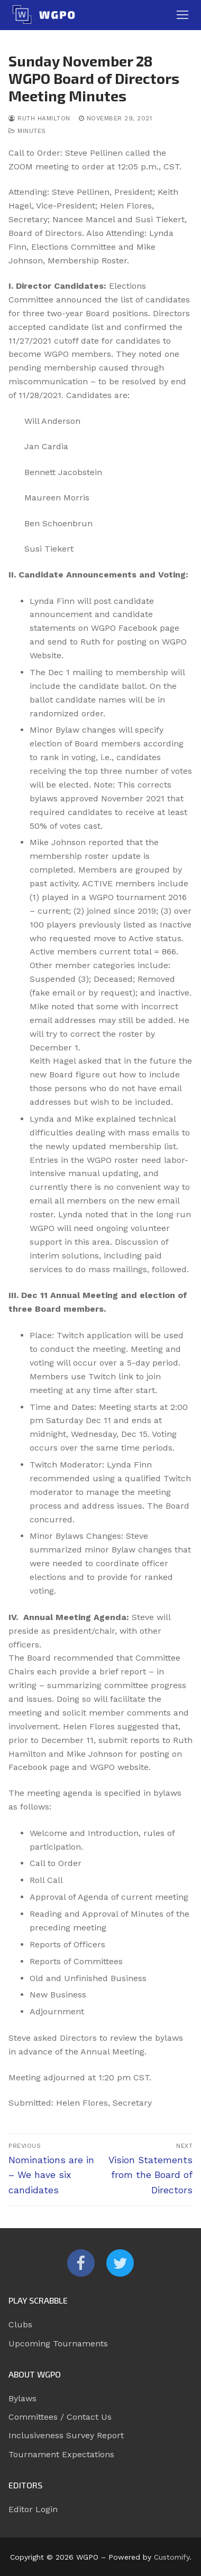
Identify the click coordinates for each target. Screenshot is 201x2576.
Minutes (27, 131)
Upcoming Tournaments (58, 2343)
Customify (171, 2557)
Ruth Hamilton (39, 118)
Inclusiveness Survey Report (66, 2435)
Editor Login (33, 2509)
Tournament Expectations (61, 2454)
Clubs (20, 2324)
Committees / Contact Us (60, 2417)
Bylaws (22, 2398)
